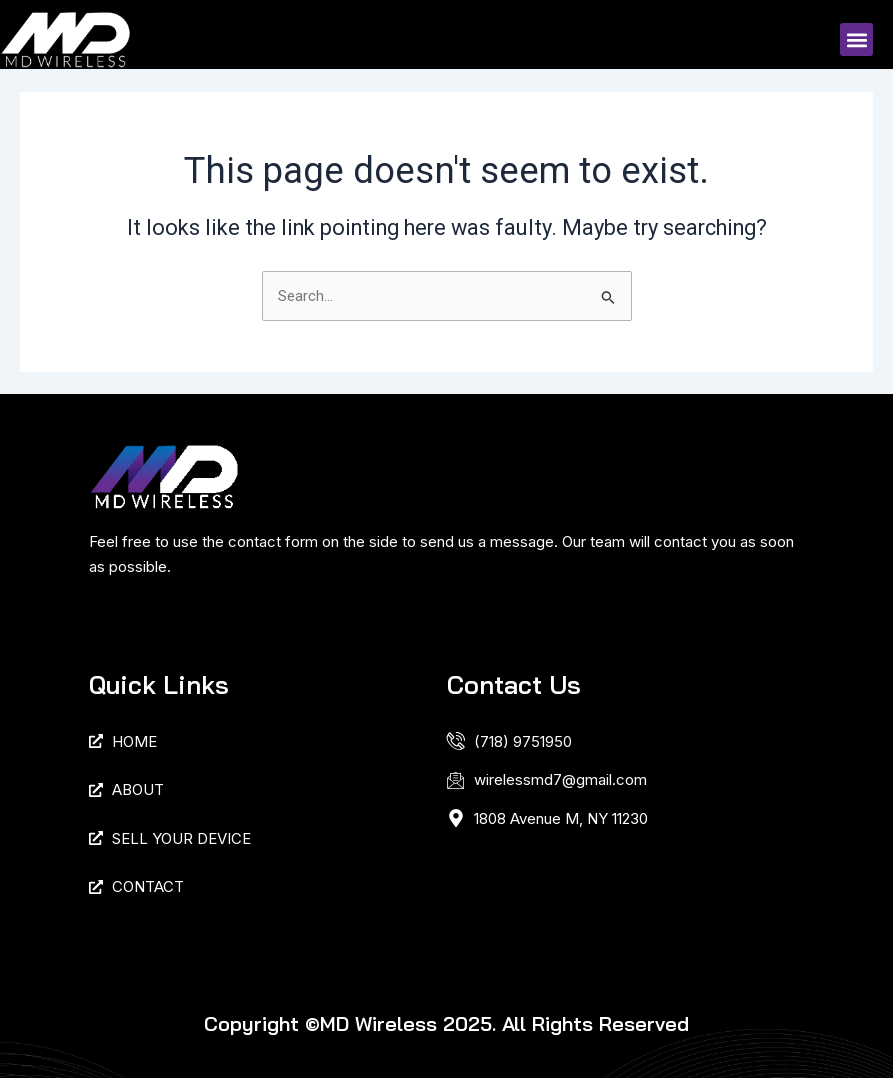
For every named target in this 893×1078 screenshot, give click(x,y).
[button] (856, 39)
